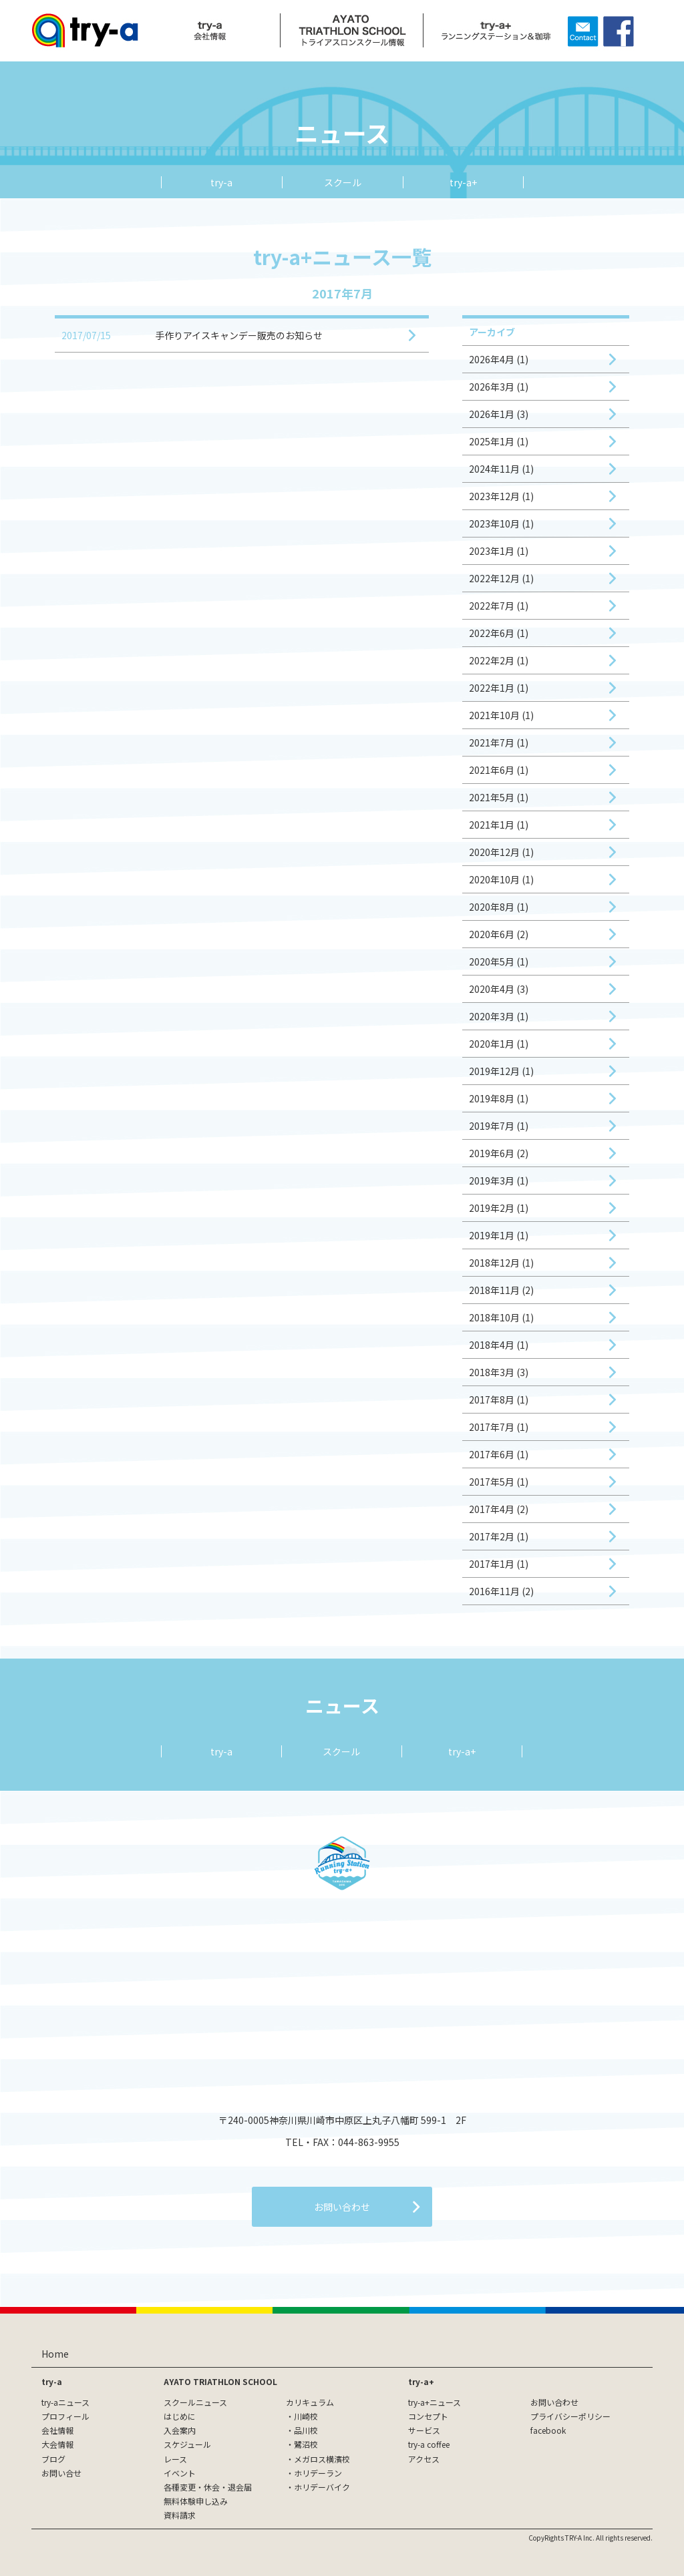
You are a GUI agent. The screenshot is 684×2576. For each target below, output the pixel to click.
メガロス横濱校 (322, 2458)
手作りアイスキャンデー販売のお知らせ (239, 335)
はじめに (180, 2416)
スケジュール (187, 2444)
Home (55, 2353)
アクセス (424, 2458)
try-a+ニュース (434, 2402)
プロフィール (65, 2416)
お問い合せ (61, 2473)
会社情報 (57, 2430)
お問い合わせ (554, 2402)
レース (175, 2458)
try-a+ (463, 182)
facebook (548, 2430)
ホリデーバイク (322, 2487)
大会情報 (57, 2444)
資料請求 (180, 2515)
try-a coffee (429, 2444)
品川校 (306, 2430)
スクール (342, 182)
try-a (221, 182)
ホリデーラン (318, 2473)
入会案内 (180, 2430)
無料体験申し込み (196, 2501)
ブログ (53, 2458)
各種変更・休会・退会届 (208, 2487)
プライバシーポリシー (570, 2416)
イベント (180, 2473)
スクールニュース (195, 2402)
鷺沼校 (306, 2444)
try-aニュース (65, 2402)
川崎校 (306, 2416)
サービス (424, 2430)
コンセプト (428, 2416)
